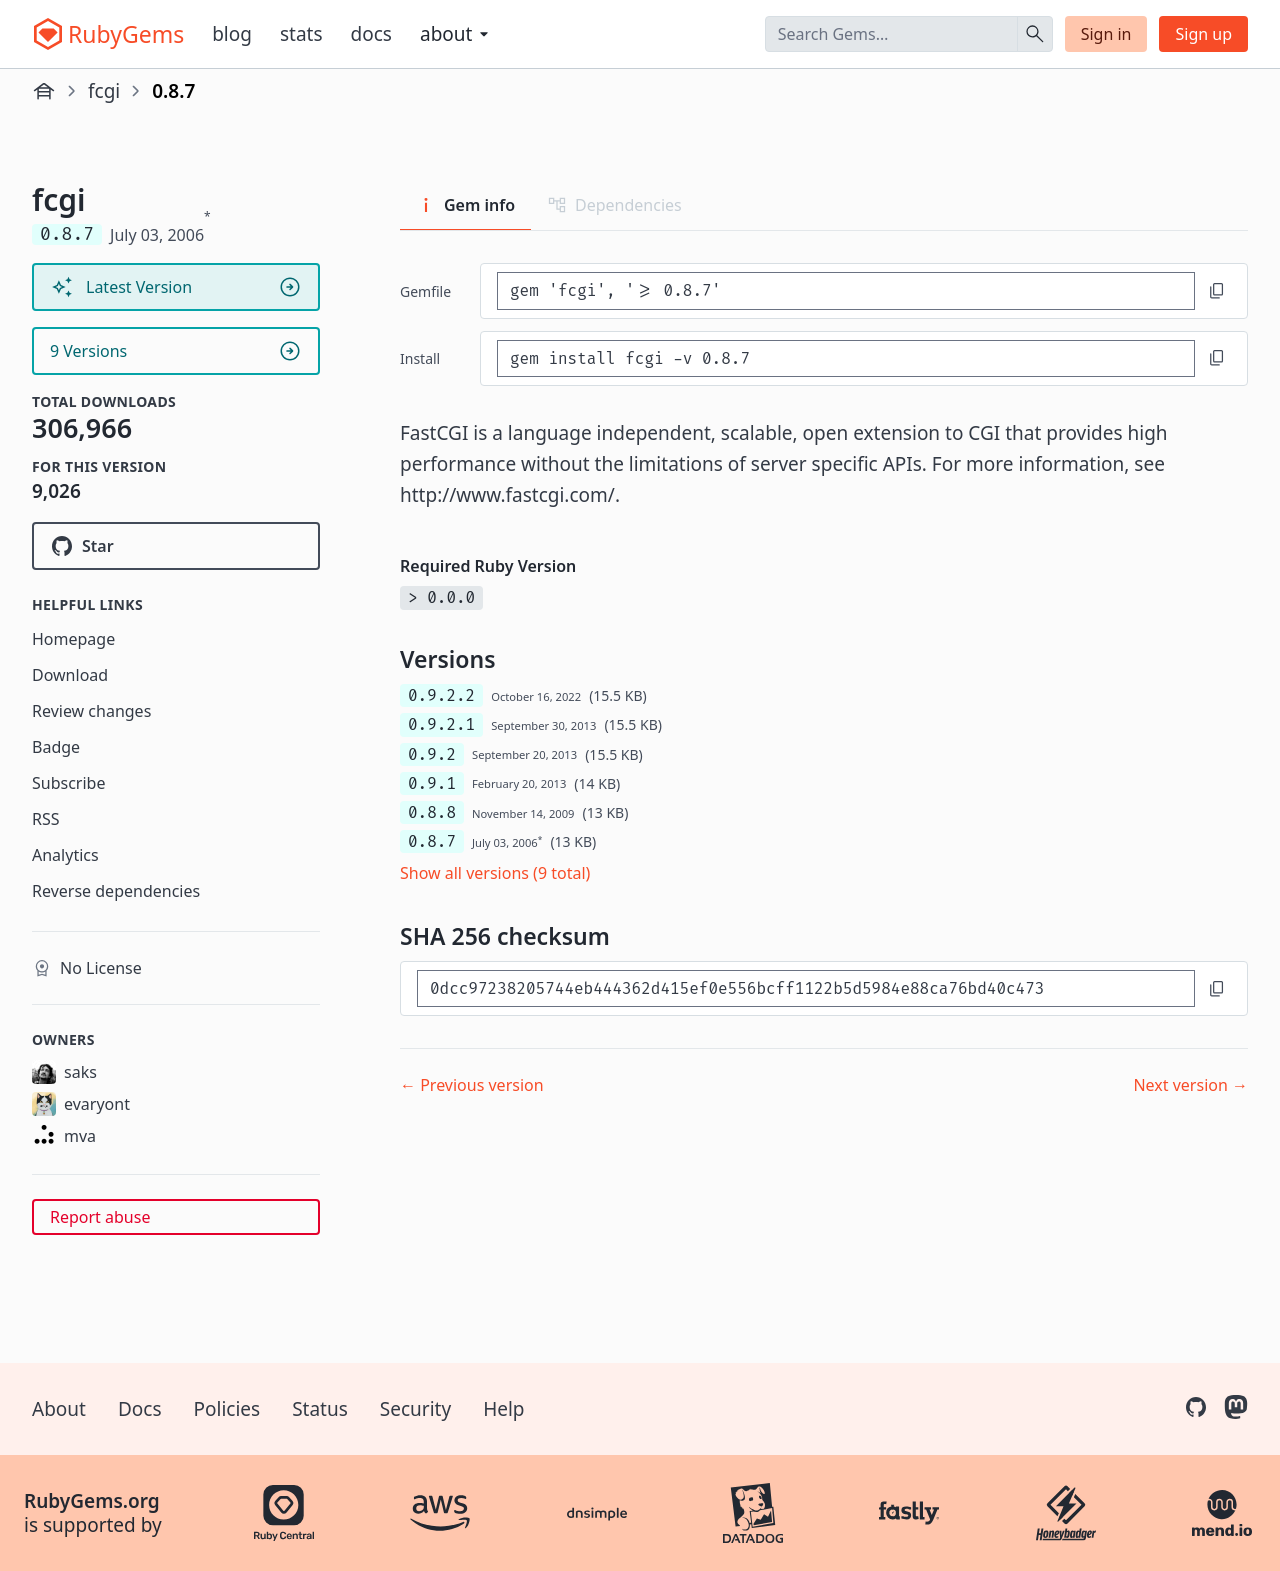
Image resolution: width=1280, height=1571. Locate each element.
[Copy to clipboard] (1217, 291)
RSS (46, 819)
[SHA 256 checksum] (806, 988)
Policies (227, 1409)
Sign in (1106, 34)
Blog (232, 34)
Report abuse (100, 1217)
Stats (301, 34)
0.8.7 (432, 841)
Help (503, 1409)
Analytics (65, 855)
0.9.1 (432, 783)
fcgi (104, 91)
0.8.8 (432, 812)
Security (415, 1409)
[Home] (44, 91)
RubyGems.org (92, 1501)
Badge (56, 747)
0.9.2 (432, 754)
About (59, 1409)
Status (320, 1409)
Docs (371, 34)
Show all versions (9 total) (495, 873)
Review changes (91, 711)
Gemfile (425, 291)
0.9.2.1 (441, 724)
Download (70, 675)
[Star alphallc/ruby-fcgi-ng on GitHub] (176, 546)
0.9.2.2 (441, 695)
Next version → (1190, 1085)
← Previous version (472, 1085)
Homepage (73, 639)
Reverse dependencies (116, 891)
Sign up (1203, 34)
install (420, 358)
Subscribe (68, 783)
